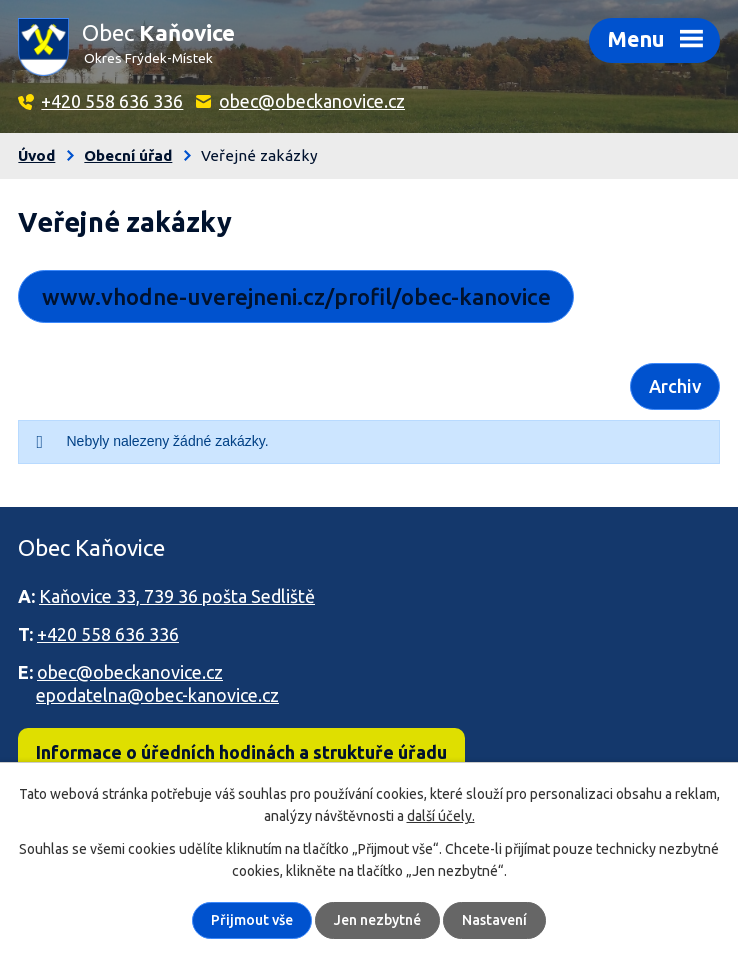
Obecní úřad (128, 155)
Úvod (36, 155)
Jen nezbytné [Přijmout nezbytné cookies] (377, 920)
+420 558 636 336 (112, 101)
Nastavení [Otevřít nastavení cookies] (494, 920)
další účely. (441, 816)
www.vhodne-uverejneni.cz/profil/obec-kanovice (296, 296)
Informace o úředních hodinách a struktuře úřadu (241, 752)
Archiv (675, 386)
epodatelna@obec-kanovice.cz (157, 695)
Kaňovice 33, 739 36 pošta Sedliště (177, 596)
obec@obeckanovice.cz (312, 101)
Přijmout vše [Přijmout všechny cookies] (252, 920)
